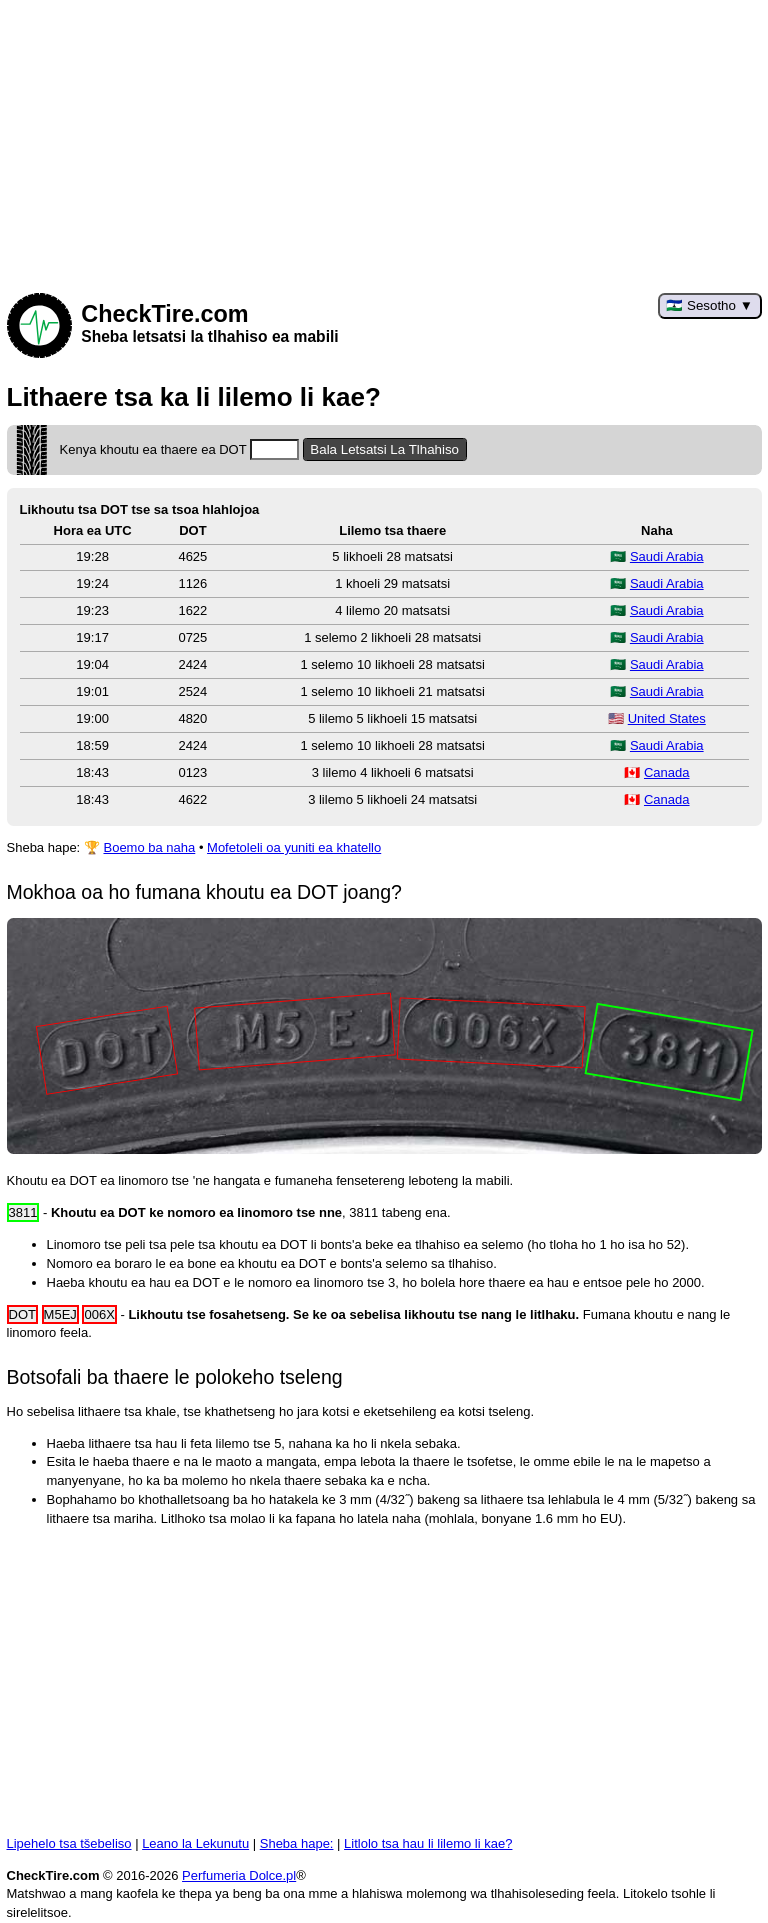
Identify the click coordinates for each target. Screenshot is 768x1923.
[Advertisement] (384, 140)
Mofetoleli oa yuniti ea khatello (294, 847)
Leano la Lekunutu (195, 1843)
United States (667, 718)
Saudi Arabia (667, 556)
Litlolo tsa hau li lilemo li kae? (428, 1843)
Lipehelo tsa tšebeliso (69, 1843)
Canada (667, 772)
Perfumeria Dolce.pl (239, 1875)
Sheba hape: (297, 1843)
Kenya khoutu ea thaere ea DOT (180, 449)
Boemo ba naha (149, 847)
